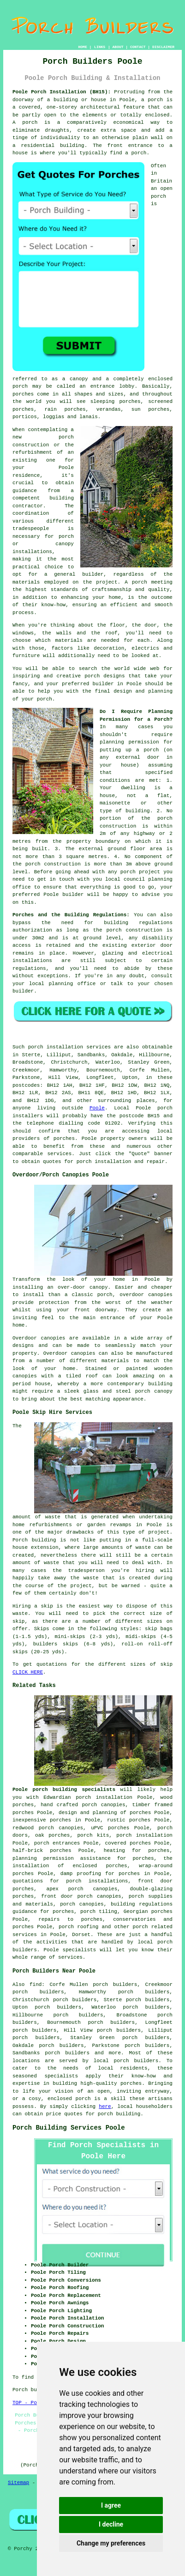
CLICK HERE (27, 1672)
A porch (136, 582)
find (36, 1984)
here (105, 2106)
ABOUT (118, 47)
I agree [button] (111, 2505)
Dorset (81, 1934)
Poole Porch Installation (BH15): (61, 92)
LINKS (99, 47)
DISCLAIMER (163, 47)
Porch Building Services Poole (68, 2127)
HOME (82, 47)
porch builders (136, 2061)
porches (64, 1138)
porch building (119, 2114)
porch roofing (78, 1927)
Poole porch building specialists (63, 1789)
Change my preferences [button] (111, 2543)
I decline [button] (111, 2524)
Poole (97, 1108)
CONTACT (138, 47)
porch (151, 750)
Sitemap (18, 2482)
